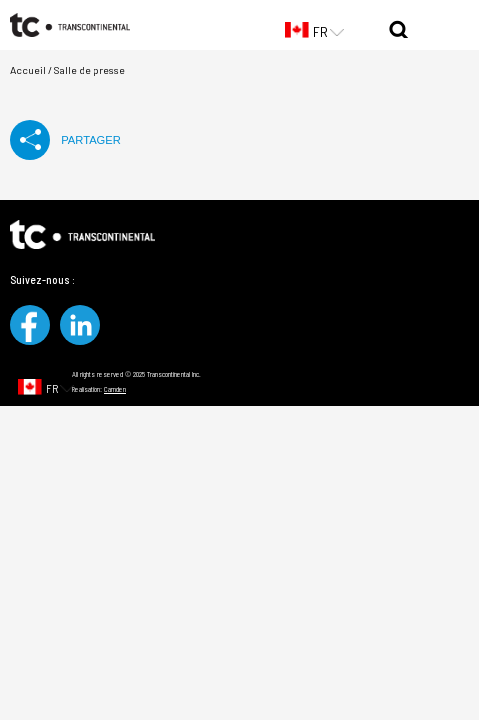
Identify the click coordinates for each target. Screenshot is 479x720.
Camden (115, 389)
